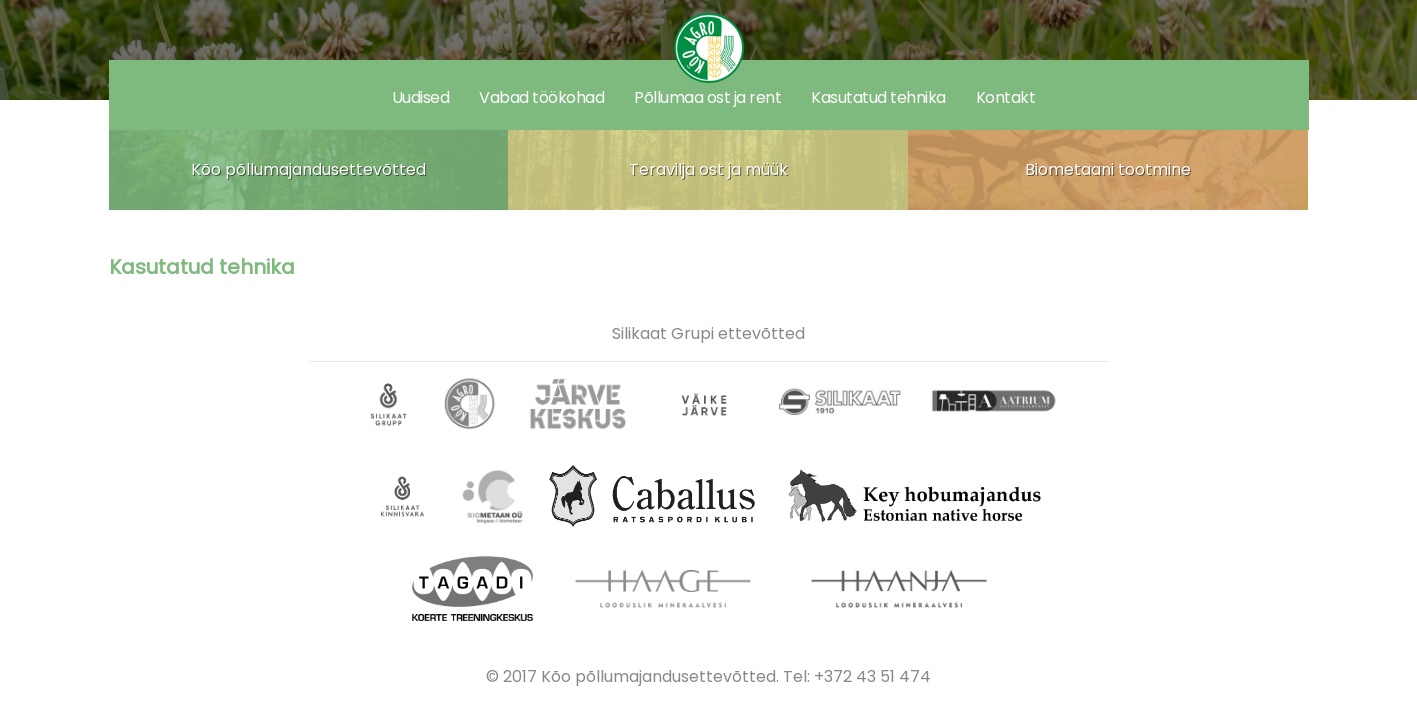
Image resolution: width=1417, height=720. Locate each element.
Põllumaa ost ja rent (707, 97)
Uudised (421, 97)
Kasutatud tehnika (878, 97)
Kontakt (1006, 97)
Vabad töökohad (541, 97)
